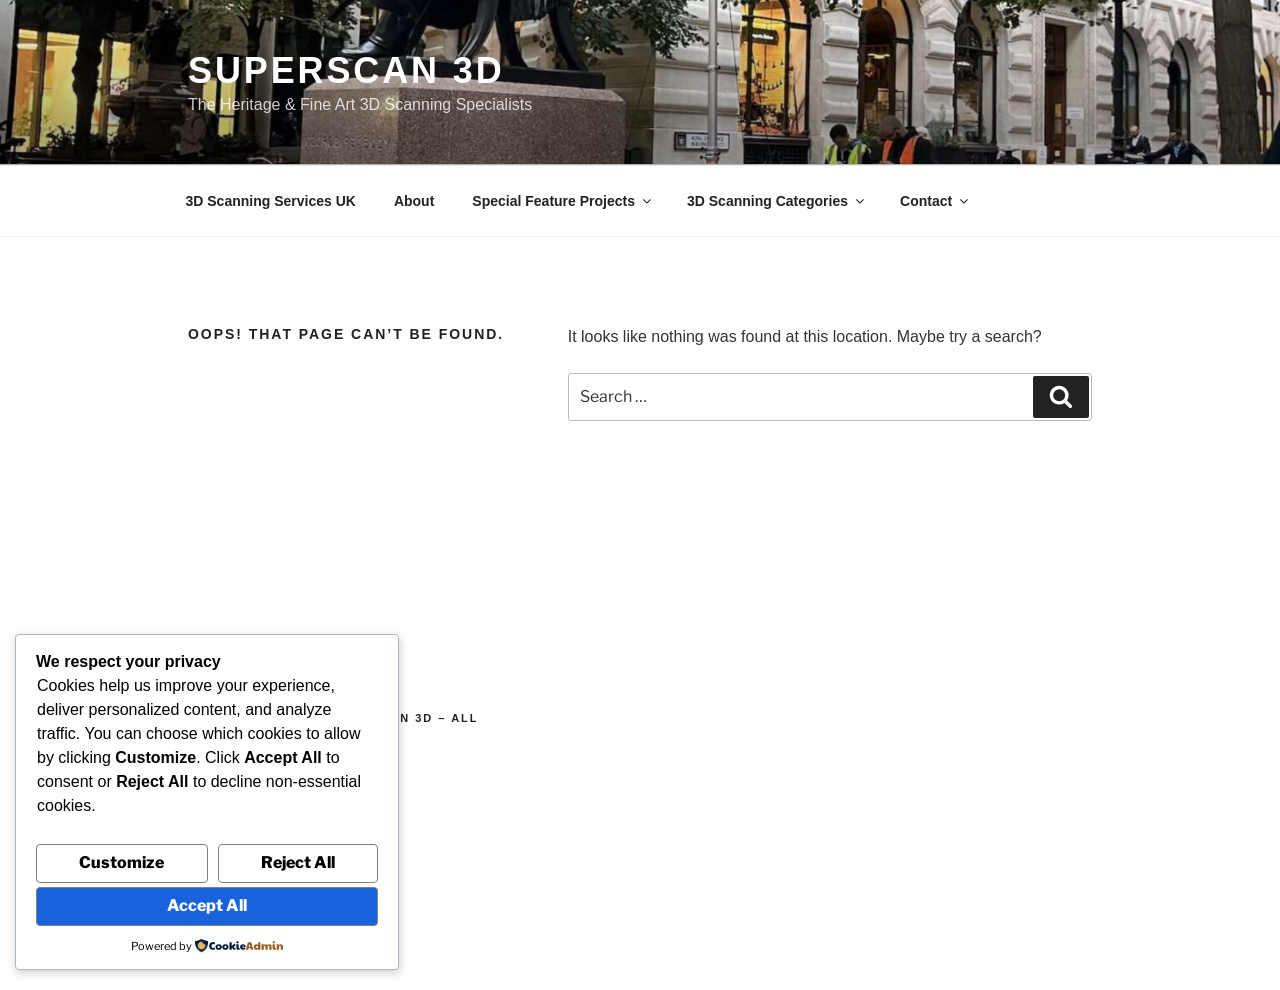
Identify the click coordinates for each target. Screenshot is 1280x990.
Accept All (207, 905)
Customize (121, 862)
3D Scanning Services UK (271, 201)
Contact (935, 201)
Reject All (298, 862)
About (414, 201)
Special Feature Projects (563, 201)
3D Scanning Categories (777, 201)
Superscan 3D (346, 70)
